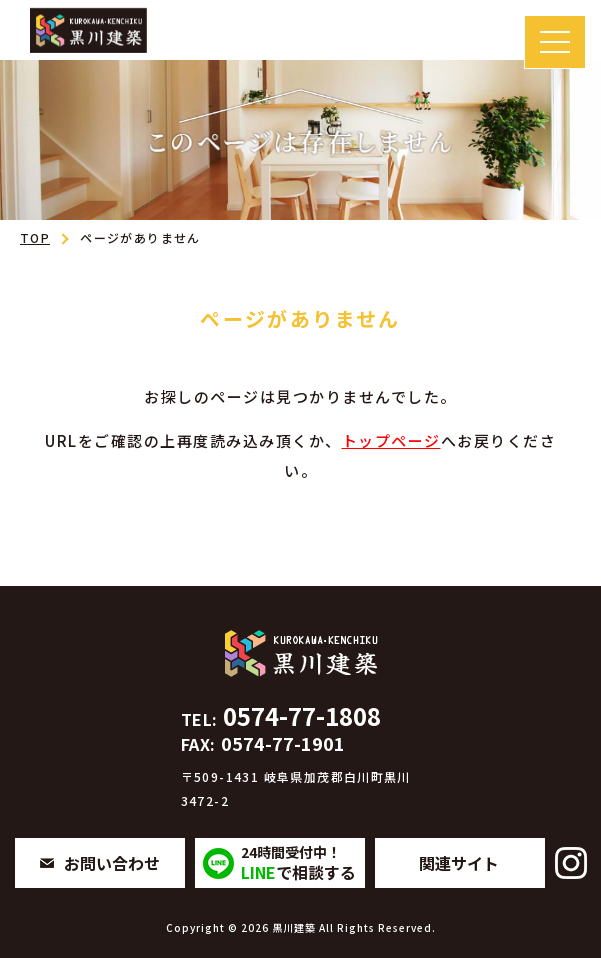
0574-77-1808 (281, 715)
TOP (35, 237)
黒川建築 (294, 927)
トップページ (391, 440)
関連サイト (459, 863)
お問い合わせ (112, 863)
